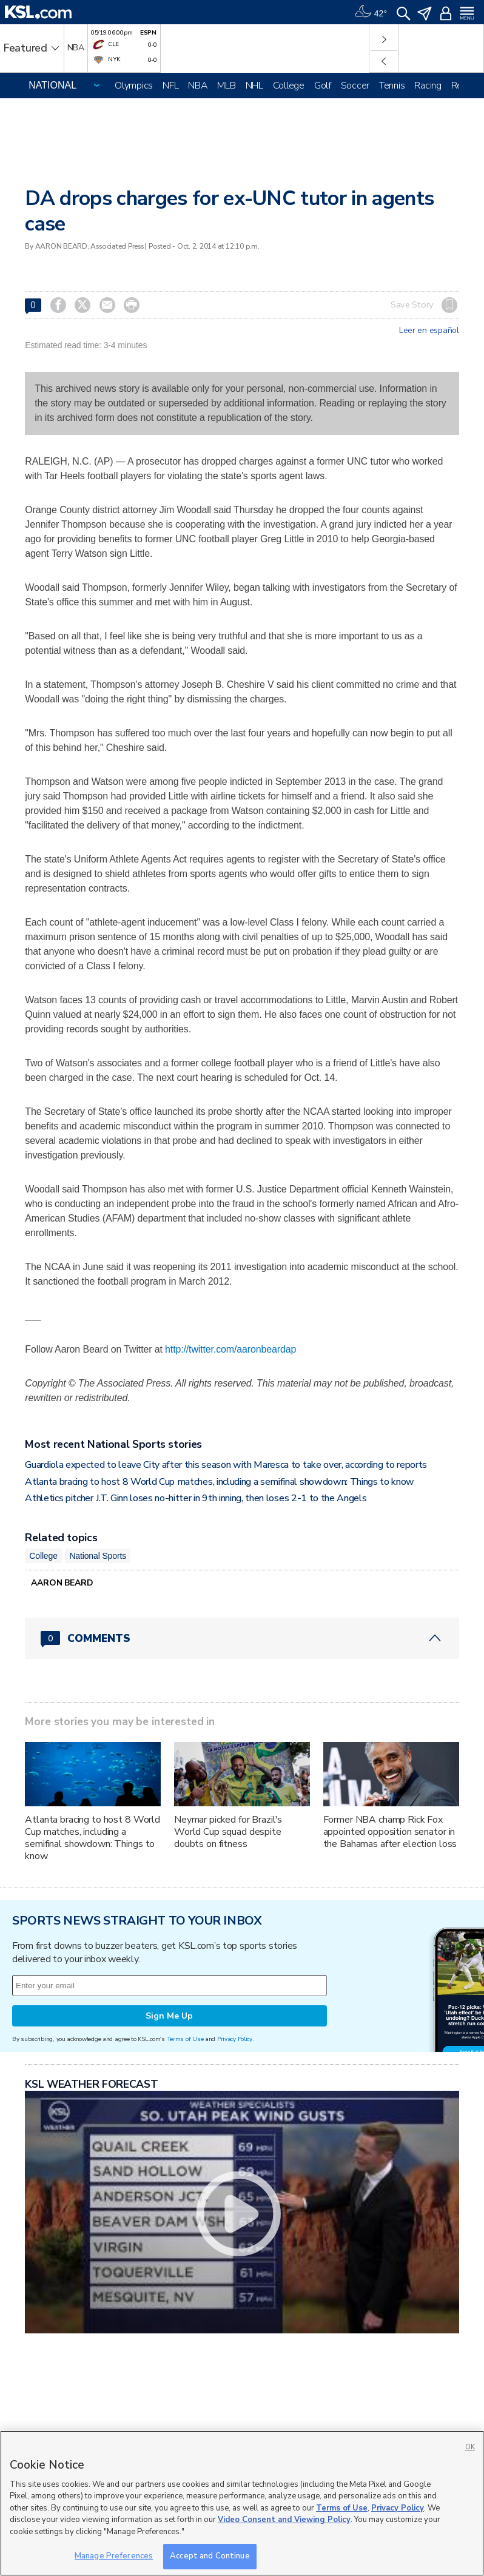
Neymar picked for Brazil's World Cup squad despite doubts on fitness (228, 1832)
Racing (427, 85)
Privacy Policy (234, 2039)
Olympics (134, 85)
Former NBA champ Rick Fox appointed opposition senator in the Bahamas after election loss (390, 1832)
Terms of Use (185, 2039)
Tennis (392, 85)
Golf (322, 85)
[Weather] (370, 12)
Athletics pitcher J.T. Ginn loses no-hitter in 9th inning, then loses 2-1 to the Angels (195, 1498)
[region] (242, 2503)
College (288, 85)
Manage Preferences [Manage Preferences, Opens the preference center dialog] (114, 2556)
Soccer (355, 85)
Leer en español (429, 330)
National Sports (97, 1556)
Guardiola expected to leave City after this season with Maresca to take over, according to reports (226, 1464)
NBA (197, 85)
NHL (254, 85)
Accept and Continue (209, 2556)
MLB (226, 85)
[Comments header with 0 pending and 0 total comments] (242, 1638)
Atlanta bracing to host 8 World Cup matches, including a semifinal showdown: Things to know (219, 1481)
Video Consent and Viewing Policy (284, 2519)
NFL (170, 85)
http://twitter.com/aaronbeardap (230, 1349)
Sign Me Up (169, 2016)
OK (470, 2447)
